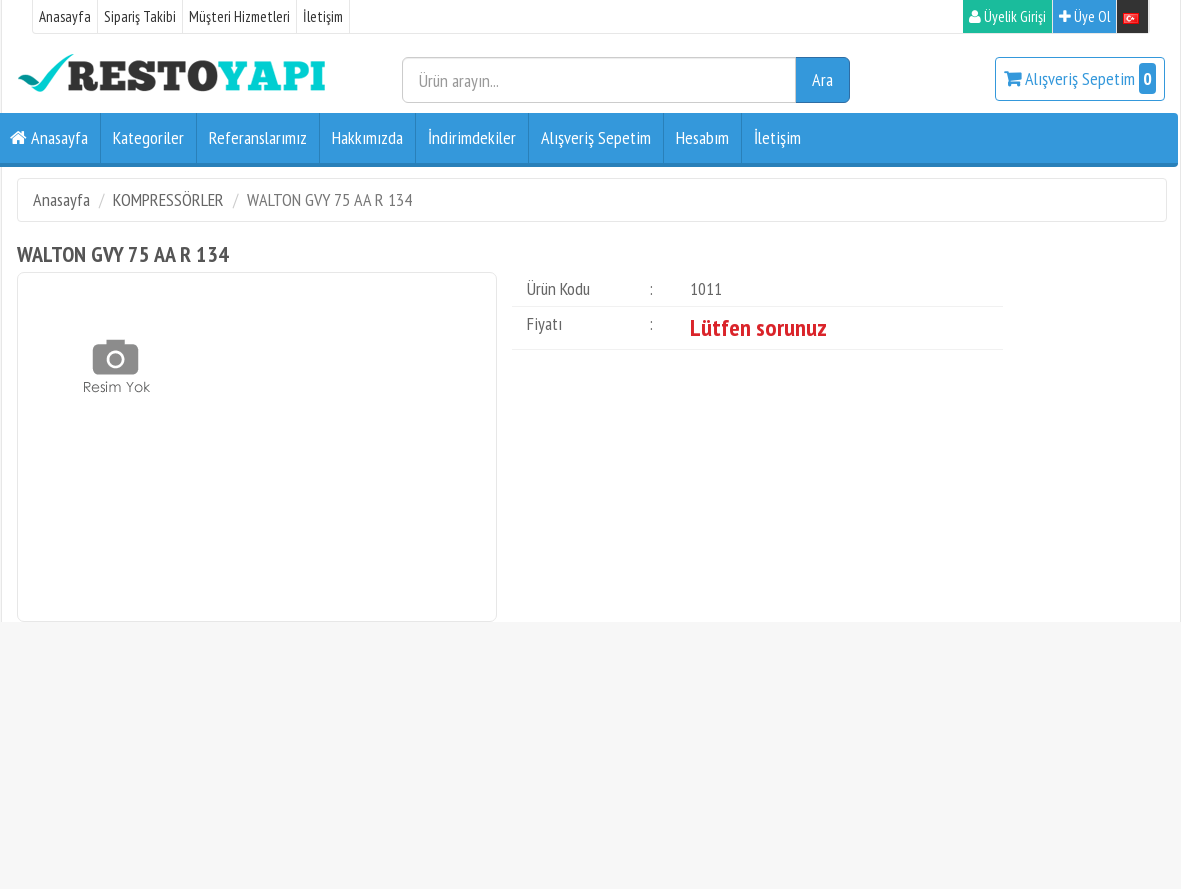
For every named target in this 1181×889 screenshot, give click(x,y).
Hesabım (702, 137)
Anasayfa (65, 16)
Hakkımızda (367, 137)
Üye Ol (1084, 16)
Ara (822, 79)
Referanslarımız (258, 137)
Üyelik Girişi (1007, 16)
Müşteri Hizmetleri (239, 16)
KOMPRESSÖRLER (168, 199)
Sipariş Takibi (140, 16)
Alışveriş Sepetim (1080, 78)
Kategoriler (148, 137)
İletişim (323, 16)
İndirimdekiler (472, 137)
